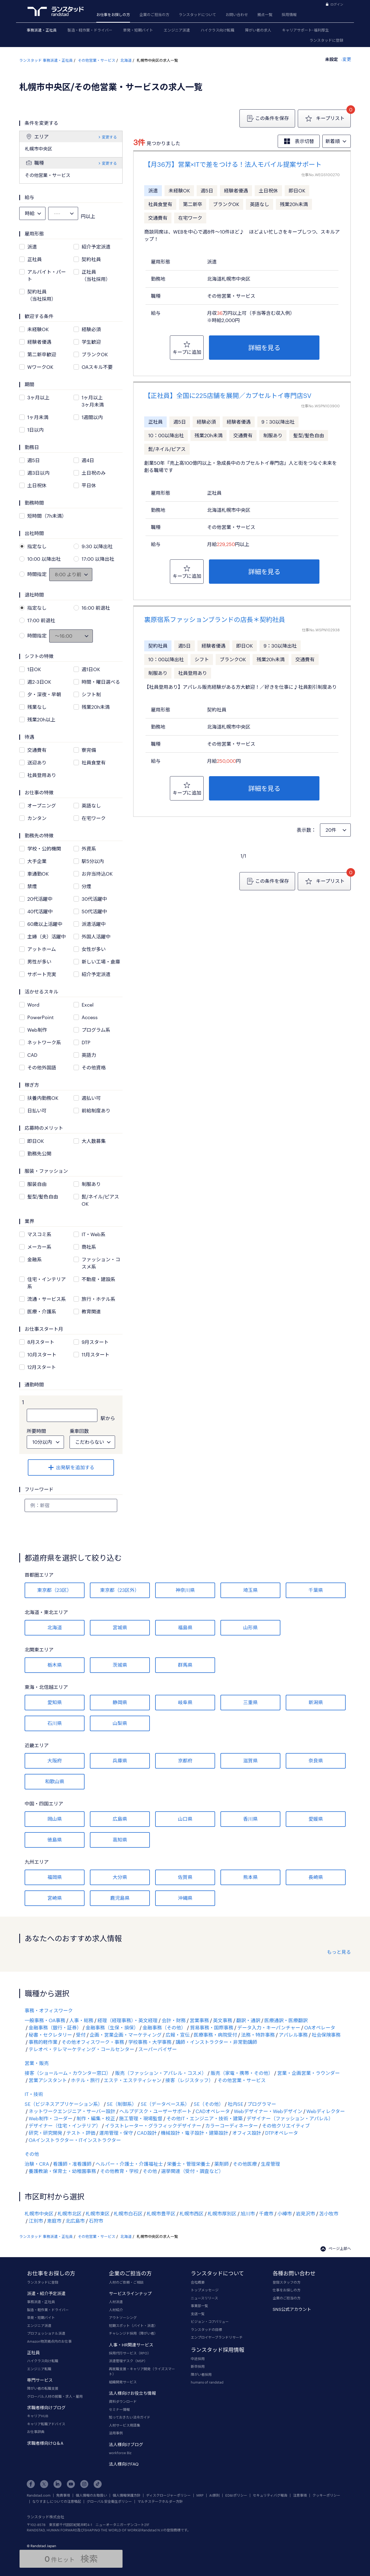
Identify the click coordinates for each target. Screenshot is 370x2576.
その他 (32, 2154)
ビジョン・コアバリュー (210, 2321)
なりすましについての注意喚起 (56, 2501)
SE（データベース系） (165, 2104)
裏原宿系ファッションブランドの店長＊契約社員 (214, 619)
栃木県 (54, 1665)
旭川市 (248, 2214)
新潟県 (315, 1702)
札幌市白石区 (128, 2214)
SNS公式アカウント (292, 2309)
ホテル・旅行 (85, 2080)
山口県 (185, 1819)
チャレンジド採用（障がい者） (133, 2333)
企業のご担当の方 (154, 14)
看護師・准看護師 (72, 2164)
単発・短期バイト (138, 30)
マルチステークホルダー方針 (160, 2501)
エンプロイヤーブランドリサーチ (217, 2337)
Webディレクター (325, 2111)
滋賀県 (250, 1760)
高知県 (120, 1840)
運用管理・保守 (116, 2133)
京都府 (185, 1760)
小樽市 (284, 2214)
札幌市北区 (70, 2214)
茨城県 (120, 1665)
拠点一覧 (264, 14)
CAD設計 (147, 2133)
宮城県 (120, 1627)
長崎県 (315, 1877)
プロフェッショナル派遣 (46, 2333)
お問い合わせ (237, 14)
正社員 (33, 2352)
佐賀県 (185, 1877)
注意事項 (300, 2495)
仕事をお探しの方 (286, 2290)
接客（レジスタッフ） (189, 2080)
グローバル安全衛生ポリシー (109, 2501)
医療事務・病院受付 (215, 2035)
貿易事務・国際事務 (211, 2027)
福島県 (185, 1627)
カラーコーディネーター (231, 2126)
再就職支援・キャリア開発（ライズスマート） (142, 2371)
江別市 (36, 2221)
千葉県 (315, 1590)
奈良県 (315, 1760)
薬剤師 (221, 2164)
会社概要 (198, 2282)
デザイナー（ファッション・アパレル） (290, 2118)
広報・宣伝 (178, 2035)
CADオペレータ (213, 2111)
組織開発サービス (123, 2382)
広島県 (120, 1819)
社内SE (235, 2104)
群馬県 (185, 1665)
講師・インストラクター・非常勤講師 (216, 2042)
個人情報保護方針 (126, 2495)
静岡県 (120, 1702)
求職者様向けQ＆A (45, 2443)
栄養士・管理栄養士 (188, 2164)
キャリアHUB (37, 2416)
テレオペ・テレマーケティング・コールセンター (81, 2049)
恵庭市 (54, 2221)
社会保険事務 (326, 2035)
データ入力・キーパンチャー (268, 2027)
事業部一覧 (199, 2306)
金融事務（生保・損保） (112, 2027)
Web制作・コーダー (51, 2118)
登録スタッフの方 (286, 2282)
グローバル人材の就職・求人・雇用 (55, 2396)
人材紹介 (116, 2310)
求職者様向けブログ (46, 2407)
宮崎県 (54, 1898)
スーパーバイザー (157, 2049)
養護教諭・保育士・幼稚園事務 (62, 2171)
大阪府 (54, 1760)
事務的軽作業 (43, 2042)
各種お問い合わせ (294, 2273)
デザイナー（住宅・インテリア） (65, 2126)
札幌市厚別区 (222, 2214)
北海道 (126, 60)
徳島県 (54, 1840)
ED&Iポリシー (236, 2495)
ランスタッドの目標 (206, 2329)
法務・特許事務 (258, 2035)
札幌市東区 (98, 2214)
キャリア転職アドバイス (46, 2424)
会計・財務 (174, 2020)
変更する (107, 137)
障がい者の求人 (258, 30)
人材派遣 (116, 2302)
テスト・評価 (80, 2133)
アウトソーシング (123, 2317)
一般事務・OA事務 (45, 2020)
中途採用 (198, 2359)
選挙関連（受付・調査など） (192, 2171)
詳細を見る (264, 347)
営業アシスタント (48, 2080)
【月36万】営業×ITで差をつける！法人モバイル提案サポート (233, 164)
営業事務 (199, 2020)
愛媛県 (315, 1819)
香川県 (250, 1819)
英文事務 (222, 2020)
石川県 (54, 1723)
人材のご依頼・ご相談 (126, 2282)
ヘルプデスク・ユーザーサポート (155, 2111)
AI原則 (214, 2495)
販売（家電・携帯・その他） (242, 2073)
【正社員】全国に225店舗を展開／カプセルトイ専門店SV (227, 395)
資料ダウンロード (123, 2401)
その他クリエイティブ (286, 2126)
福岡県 (54, 1877)
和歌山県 (54, 1781)
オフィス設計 (246, 2133)
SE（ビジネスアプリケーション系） (64, 2104)
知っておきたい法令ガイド (129, 2417)
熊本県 (250, 1877)
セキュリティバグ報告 (270, 2495)
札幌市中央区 (39, 2214)
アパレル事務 (293, 2035)
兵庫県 (120, 1760)
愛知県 (54, 1702)
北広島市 (75, 2221)
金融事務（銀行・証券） (55, 2027)
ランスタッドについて (197, 14)
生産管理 (270, 2164)
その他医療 (245, 2164)
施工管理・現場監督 (140, 2118)
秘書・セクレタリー (50, 2035)
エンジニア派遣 (177, 30)
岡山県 (54, 1819)
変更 (346, 59)
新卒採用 (198, 2366)
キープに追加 (187, 347)
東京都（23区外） (119, 1590)
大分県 (120, 1877)
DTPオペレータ (281, 2133)
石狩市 (96, 2221)
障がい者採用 (201, 2374)
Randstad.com (39, 2495)
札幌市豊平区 (161, 2214)
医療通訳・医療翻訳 (286, 2020)
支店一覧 (198, 2314)
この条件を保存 (267, 118)
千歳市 (266, 2214)
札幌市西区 (192, 2214)
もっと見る (339, 1952)
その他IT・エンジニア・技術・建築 (204, 2118)
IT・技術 (34, 2094)
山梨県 (120, 1723)
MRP (200, 2495)
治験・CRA (37, 2164)
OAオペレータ (319, 2027)
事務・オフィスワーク (49, 2010)
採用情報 (289, 14)
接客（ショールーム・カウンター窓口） (68, 2073)
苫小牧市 (328, 2214)
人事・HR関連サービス (131, 2344)
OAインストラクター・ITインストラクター (75, 2140)
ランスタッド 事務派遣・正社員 (46, 60)
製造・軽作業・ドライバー (89, 30)
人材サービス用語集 (124, 2425)
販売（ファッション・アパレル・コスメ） (161, 2073)
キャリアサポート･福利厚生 (305, 30)
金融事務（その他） (164, 2027)
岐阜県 (185, 1702)
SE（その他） (209, 2104)
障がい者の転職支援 (42, 2388)
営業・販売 (37, 2063)
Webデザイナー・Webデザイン (268, 2111)
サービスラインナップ (130, 2293)
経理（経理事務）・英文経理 (127, 2020)
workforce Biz (120, 2453)
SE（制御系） (122, 2104)
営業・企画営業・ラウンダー (308, 2073)
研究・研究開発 (45, 2133)
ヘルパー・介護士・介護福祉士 (129, 2164)
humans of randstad (207, 2382)
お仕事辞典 (35, 2432)
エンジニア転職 (39, 2369)
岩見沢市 (305, 2214)
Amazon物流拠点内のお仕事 (49, 2341)
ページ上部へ (335, 2248)
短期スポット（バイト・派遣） (133, 2325)
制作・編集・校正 (96, 2118)
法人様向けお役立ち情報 (132, 2393)
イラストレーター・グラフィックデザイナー (153, 2126)
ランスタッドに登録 (326, 40)
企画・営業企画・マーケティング (126, 2035)
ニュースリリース (204, 2298)
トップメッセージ (205, 2290)
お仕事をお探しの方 (113, 14)
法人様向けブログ (126, 2444)
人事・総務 (81, 2020)
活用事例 (116, 2433)
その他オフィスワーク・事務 (93, 2042)
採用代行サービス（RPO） (130, 2353)
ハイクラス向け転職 (217, 30)
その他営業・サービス (96, 60)
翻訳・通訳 (248, 2020)
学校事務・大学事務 (149, 2042)
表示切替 (298, 141)
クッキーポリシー (326, 2495)
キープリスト (324, 118)
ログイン (336, 4)
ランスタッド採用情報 (217, 2349)
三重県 (250, 1702)
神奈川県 (185, 1590)
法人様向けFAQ (124, 2463)
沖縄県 (185, 1898)
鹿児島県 (119, 1898)
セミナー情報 (119, 2409)
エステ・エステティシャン (132, 2080)
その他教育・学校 (119, 2171)
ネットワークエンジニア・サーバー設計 (72, 2111)
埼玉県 (250, 1590)
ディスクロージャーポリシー (168, 2495)
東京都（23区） (54, 1590)
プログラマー (261, 2104)
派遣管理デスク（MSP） (128, 2361)
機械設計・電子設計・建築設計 (194, 2133)
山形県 (250, 1627)
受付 (81, 2035)
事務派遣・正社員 (42, 30)
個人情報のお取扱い (91, 2495)
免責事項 (63, 2495)
